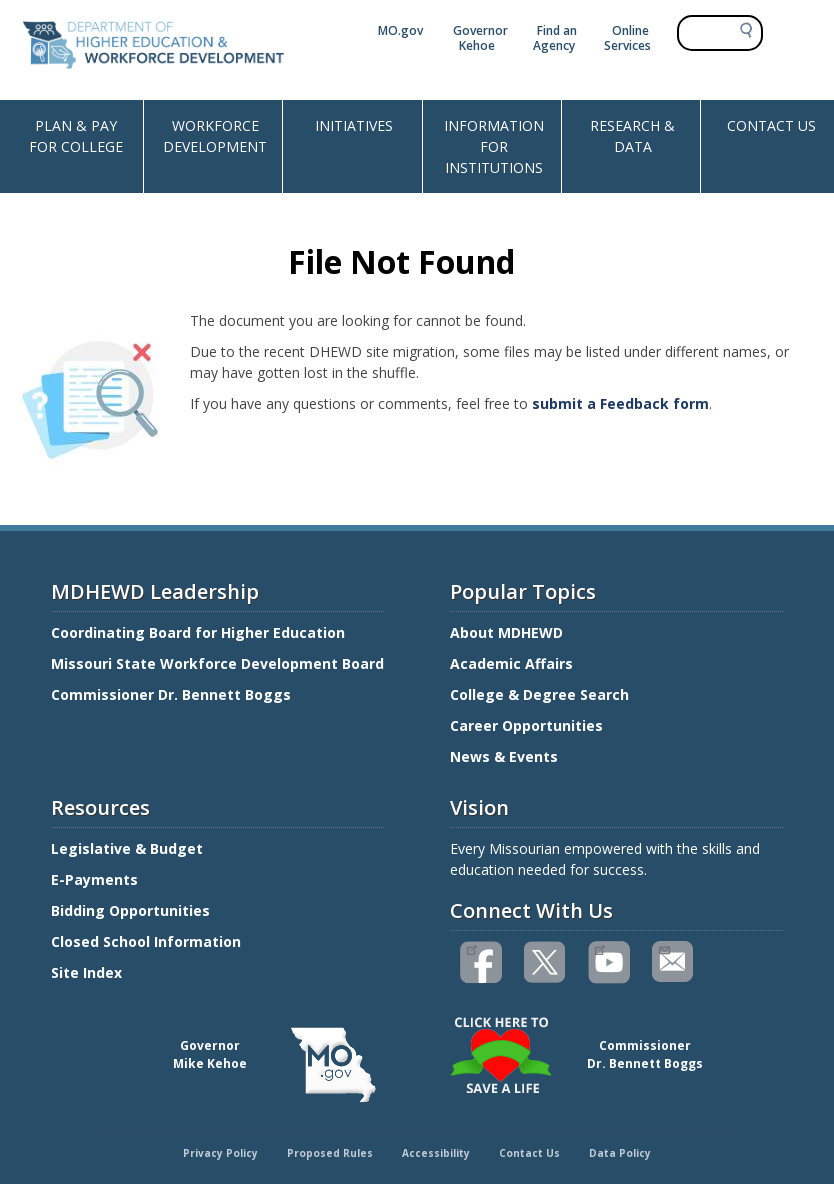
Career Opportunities (526, 725)
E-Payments (94, 879)
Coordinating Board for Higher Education (200, 632)
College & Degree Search (541, 694)
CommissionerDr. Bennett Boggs (645, 1054)
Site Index (88, 972)
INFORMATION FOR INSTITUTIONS (494, 146)
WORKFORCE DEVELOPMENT (215, 136)
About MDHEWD (506, 632)
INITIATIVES (354, 125)
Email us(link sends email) (663, 948)
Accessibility (436, 1153)
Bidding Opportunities (132, 910)
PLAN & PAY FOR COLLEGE (76, 136)
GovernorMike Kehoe (210, 1054)
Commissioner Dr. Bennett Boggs (171, 694)
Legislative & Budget (129, 848)
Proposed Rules (330, 1153)
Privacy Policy (220, 1153)
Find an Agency (555, 38)
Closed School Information (146, 941)
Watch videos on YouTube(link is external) (599, 948)
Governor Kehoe (480, 38)
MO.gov (400, 30)
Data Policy (620, 1153)
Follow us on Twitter (546, 962)
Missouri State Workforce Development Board (217, 663)
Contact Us (529, 1153)
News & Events (504, 756)
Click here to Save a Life (420, 1020)
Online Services (627, 38)
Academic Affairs (513, 663)
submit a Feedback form (620, 403)
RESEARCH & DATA (632, 136)
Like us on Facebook (471, 948)
